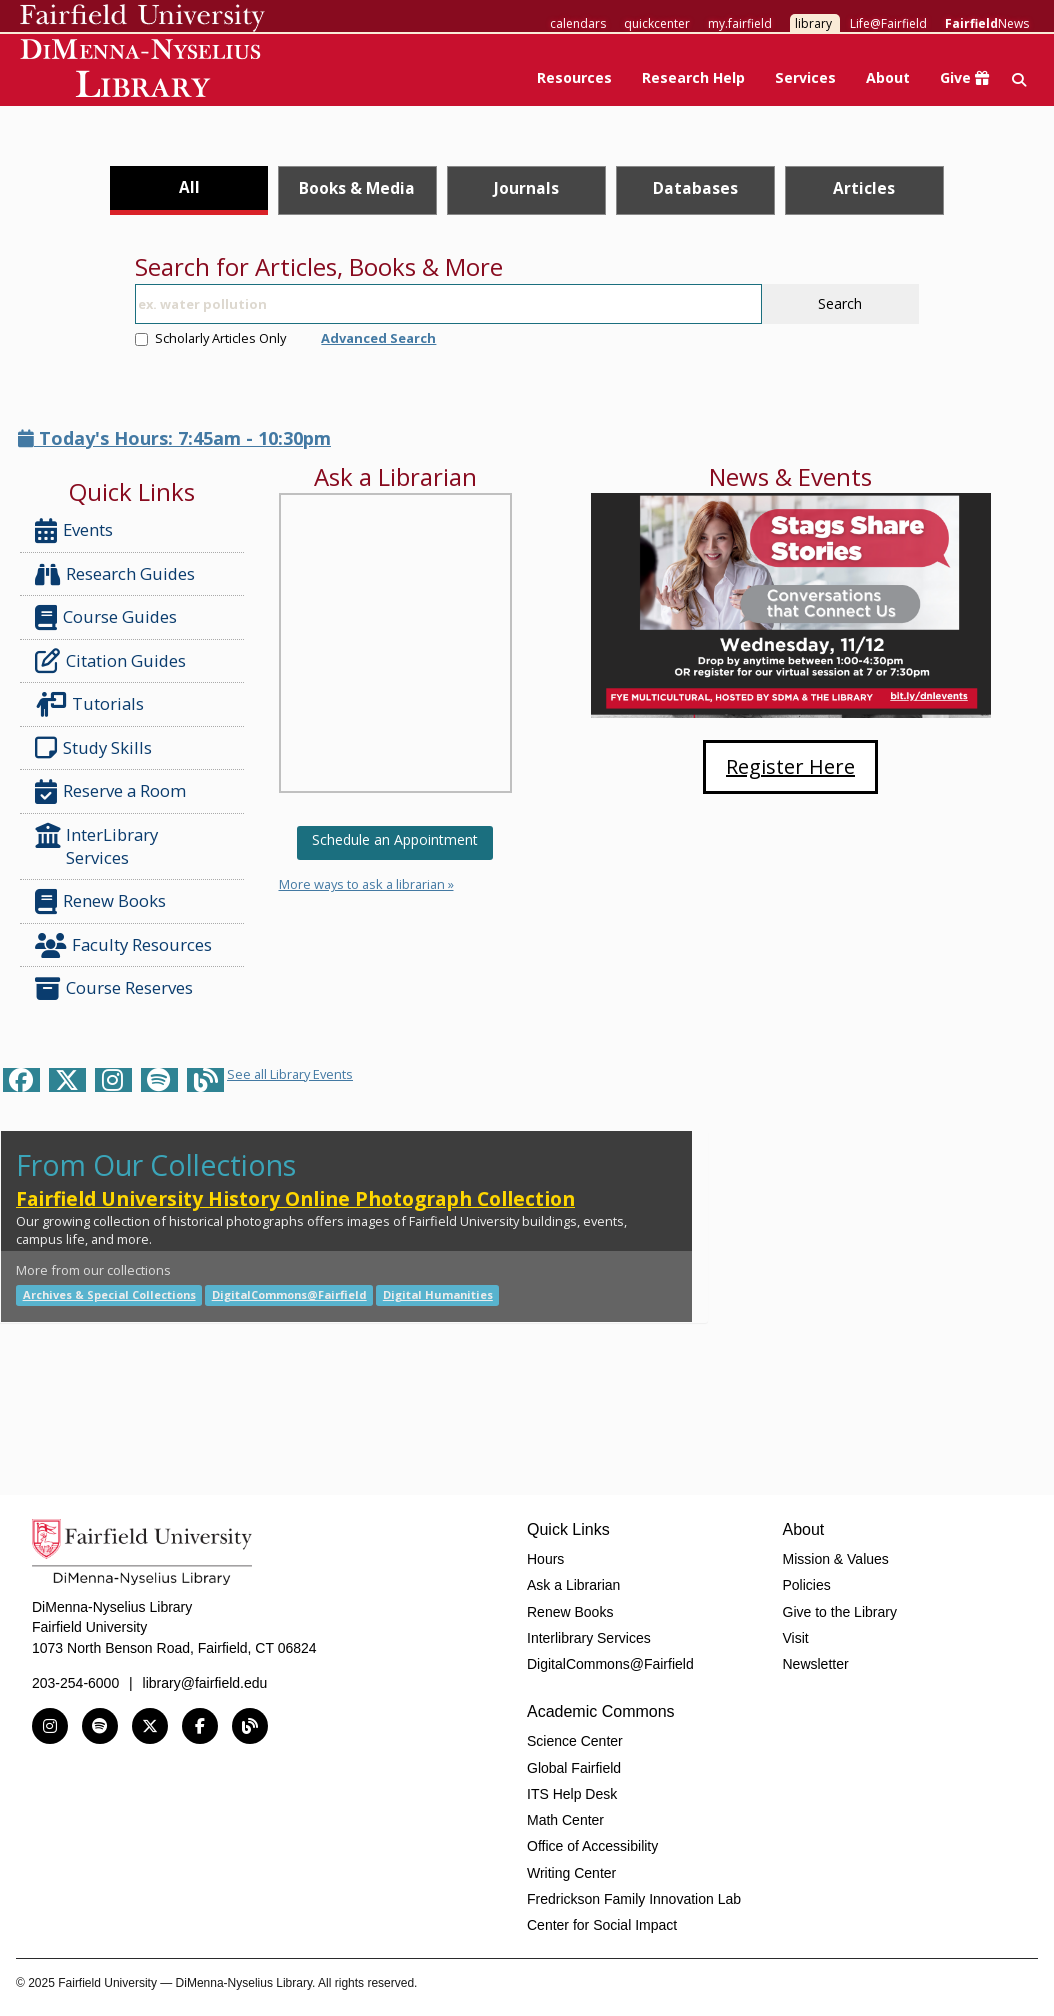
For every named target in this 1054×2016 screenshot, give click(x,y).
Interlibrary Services (589, 1638)
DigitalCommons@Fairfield (289, 1294)
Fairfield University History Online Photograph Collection (295, 1198)
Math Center (565, 1820)
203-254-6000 (75, 1683)
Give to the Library (840, 1612)
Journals (526, 188)
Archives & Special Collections (109, 1294)
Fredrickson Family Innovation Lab (634, 1899)
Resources (574, 77)
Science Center (575, 1741)
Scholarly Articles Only (210, 338)
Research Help (693, 77)
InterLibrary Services (96, 845)
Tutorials (93, 704)
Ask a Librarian (573, 1585)
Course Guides (106, 617)
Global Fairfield (574, 1768)
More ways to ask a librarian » (366, 884)
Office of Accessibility (592, 1846)
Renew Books (100, 901)
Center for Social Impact (602, 1925)
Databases (695, 188)
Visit (796, 1638)
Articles (864, 188)
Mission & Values (836, 1559)
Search (840, 303)
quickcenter (657, 23)
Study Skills (97, 748)
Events (74, 530)
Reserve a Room (110, 791)
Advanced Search (378, 338)
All (189, 187)
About (888, 77)
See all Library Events (290, 1074)
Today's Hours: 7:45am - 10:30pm (174, 438)
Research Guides (115, 574)
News (987, 23)
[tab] (188, 190)
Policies (807, 1585)
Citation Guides (110, 661)
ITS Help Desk (572, 1794)
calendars (578, 23)
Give (964, 77)
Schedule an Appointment (395, 839)
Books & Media (357, 188)
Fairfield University (142, 18)
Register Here (790, 766)
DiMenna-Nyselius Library (142, 71)
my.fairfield (740, 23)
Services (805, 77)
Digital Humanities (438, 1294)
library (813, 23)
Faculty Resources (123, 945)
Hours (545, 1559)
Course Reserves (114, 988)
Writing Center (571, 1873)
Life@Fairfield (888, 23)
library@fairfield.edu (205, 1683)
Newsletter (816, 1664)
